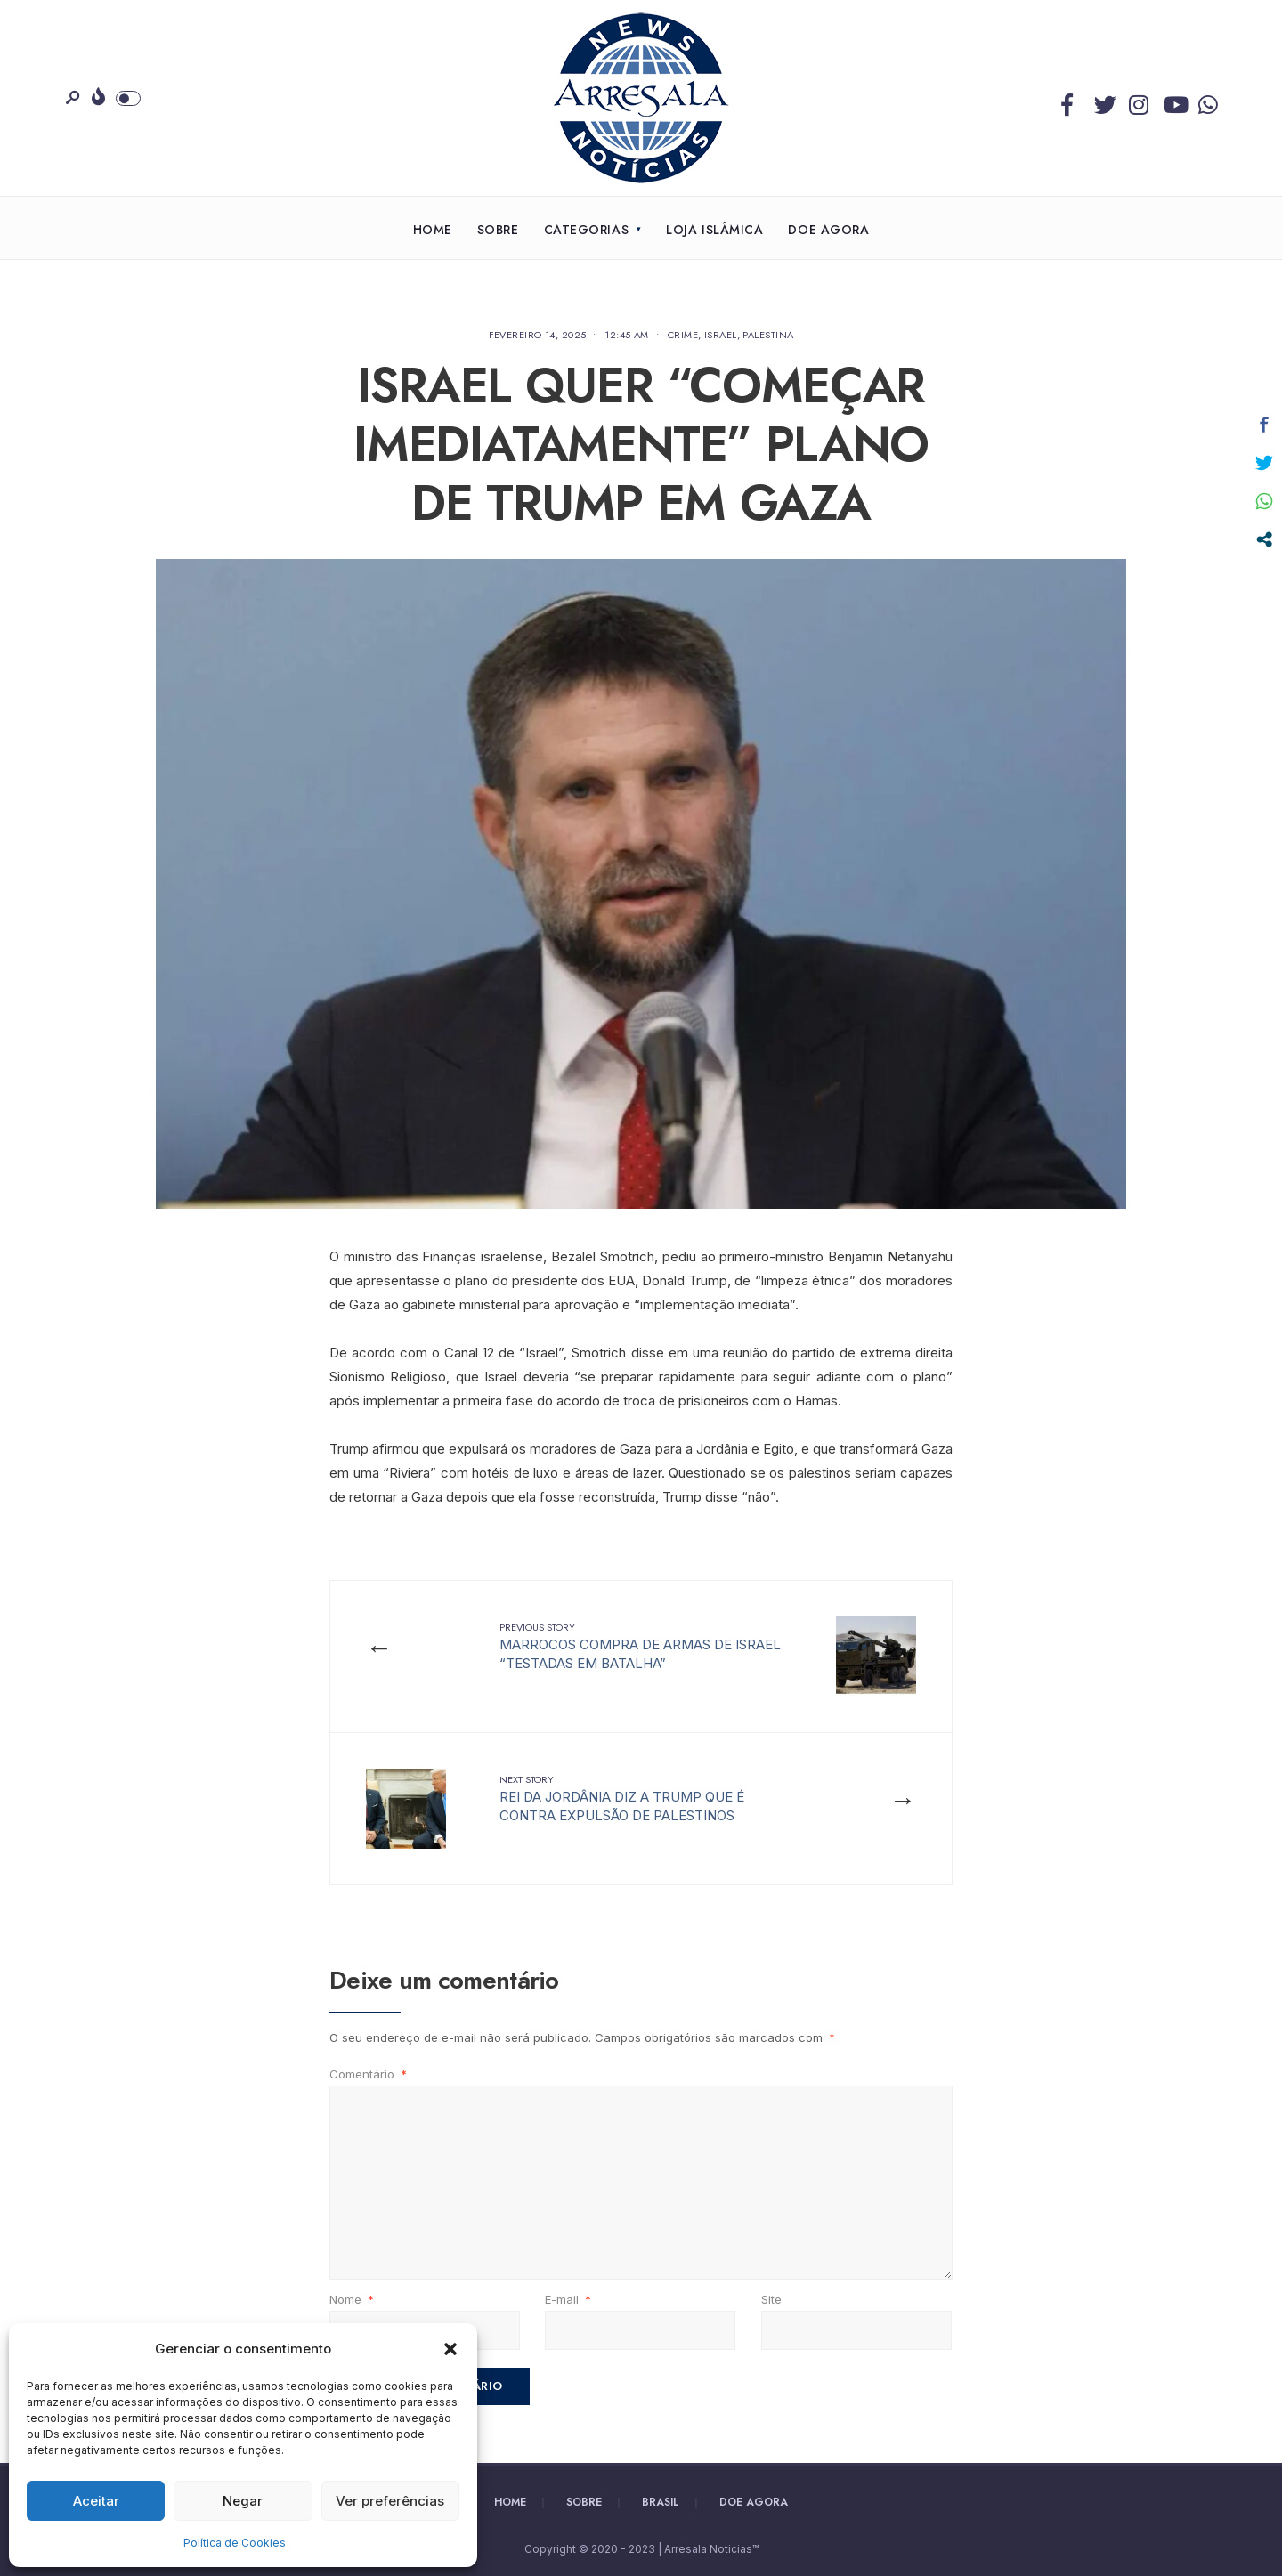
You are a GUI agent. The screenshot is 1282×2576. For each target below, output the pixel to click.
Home (432, 230)
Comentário (368, 2074)
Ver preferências (390, 2500)
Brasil (660, 2502)
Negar (243, 2500)
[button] (450, 2349)
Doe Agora (828, 230)
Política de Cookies (234, 2542)
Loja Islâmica (714, 230)
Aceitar (96, 2500)
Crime (683, 335)
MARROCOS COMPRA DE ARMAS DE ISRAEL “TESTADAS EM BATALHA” (640, 1646)
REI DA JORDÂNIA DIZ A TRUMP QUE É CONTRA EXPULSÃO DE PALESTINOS (621, 1798)
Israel (720, 335)
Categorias (586, 230)
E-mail (568, 2299)
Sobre (498, 230)
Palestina (767, 335)
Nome (351, 2299)
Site (771, 2299)
